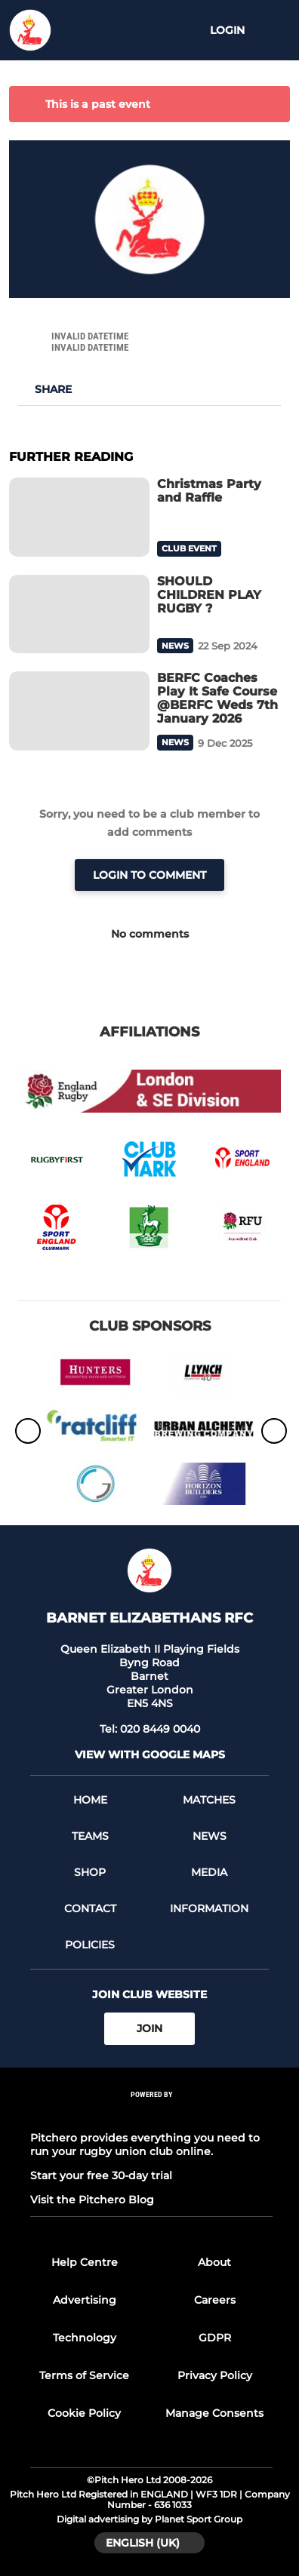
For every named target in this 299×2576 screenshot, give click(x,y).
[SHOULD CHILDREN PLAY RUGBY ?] (79, 614)
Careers (215, 2300)
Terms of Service (84, 2375)
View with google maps (150, 1754)
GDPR (215, 2337)
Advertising (84, 2300)
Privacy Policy (214, 2375)
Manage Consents (214, 2413)
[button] (45, 389)
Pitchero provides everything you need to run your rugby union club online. (145, 2144)
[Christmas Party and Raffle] (79, 517)
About (214, 2262)
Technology (84, 2337)
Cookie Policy (84, 2413)
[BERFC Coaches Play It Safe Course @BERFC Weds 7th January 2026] (79, 711)
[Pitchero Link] (152, 2114)
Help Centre (84, 2262)
